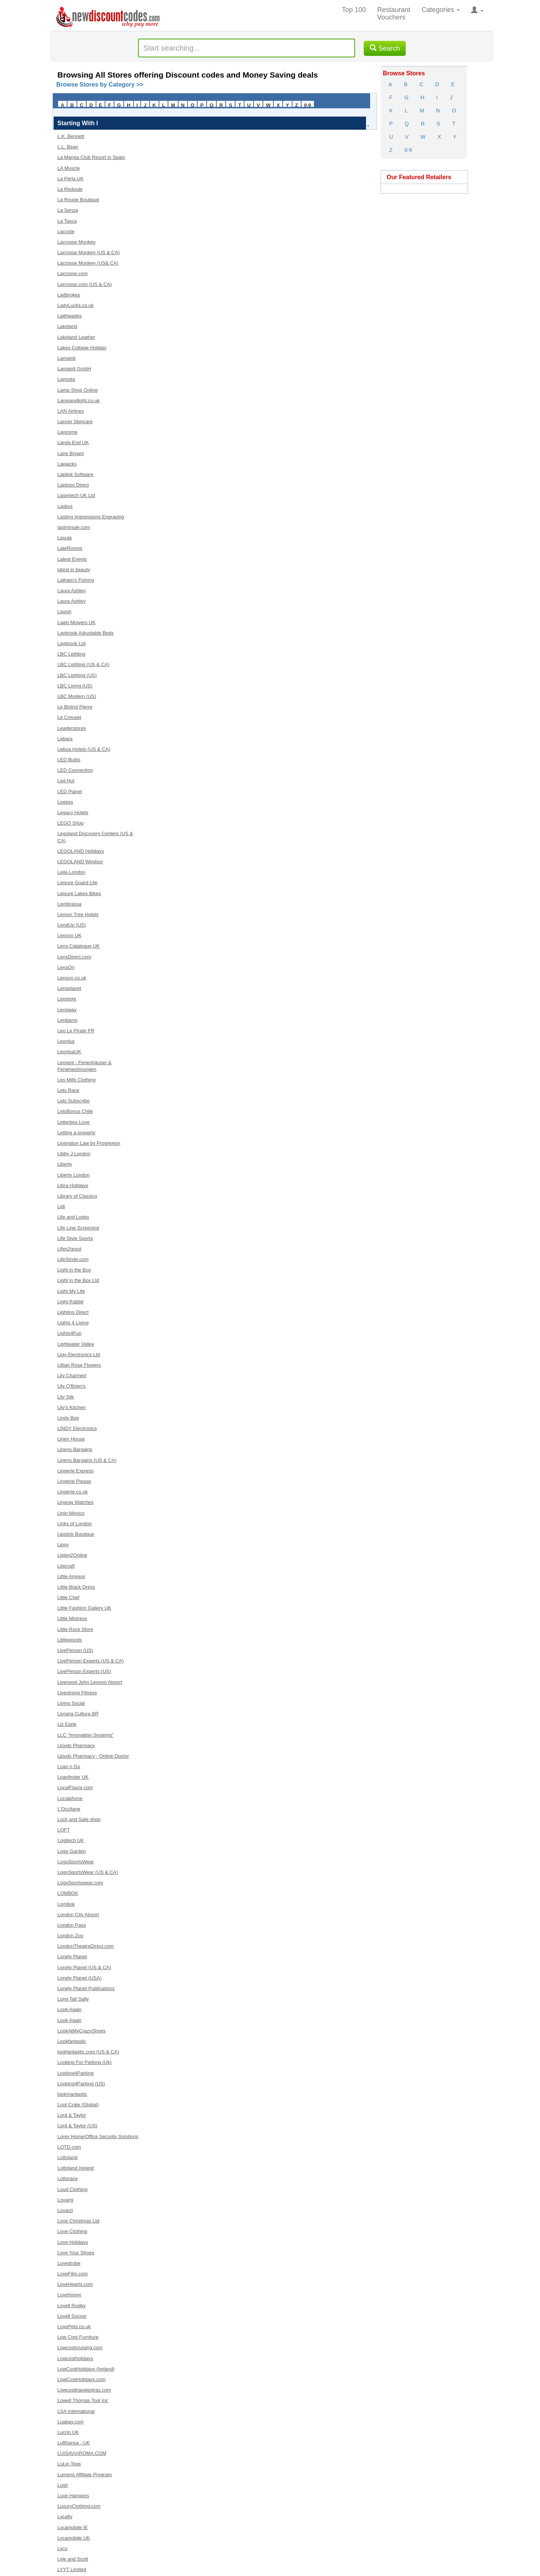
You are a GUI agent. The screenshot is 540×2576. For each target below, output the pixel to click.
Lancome (67, 432)
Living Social (71, 1703)
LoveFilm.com (72, 2273)
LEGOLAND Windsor (80, 861)
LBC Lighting (71, 654)
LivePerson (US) (75, 1650)
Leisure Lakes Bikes (79, 893)
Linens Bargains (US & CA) (87, 1460)
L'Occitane (68, 1809)
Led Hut (66, 780)
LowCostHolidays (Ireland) (85, 2369)
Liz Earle (66, 1724)
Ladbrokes (68, 295)
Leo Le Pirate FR (75, 1030)
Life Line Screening (78, 1228)
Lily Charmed (71, 1375)
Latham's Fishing (75, 580)
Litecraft (66, 1566)
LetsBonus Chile (75, 1111)
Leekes (65, 802)
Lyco (62, 2548)
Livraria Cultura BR (78, 1713)
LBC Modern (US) (76, 696)
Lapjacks (66, 464)
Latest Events (72, 559)
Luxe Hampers (73, 2495)
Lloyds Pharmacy (76, 1745)
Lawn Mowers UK (76, 622)
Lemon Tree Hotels (78, 914)
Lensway (66, 1009)
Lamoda (66, 379)
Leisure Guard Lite (77, 882)
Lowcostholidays (75, 2358)
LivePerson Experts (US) (84, 1671)
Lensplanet (69, 988)
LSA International (75, 2411)
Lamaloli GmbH (74, 368)
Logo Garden (71, 1851)
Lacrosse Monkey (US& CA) (87, 263)
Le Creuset (69, 717)
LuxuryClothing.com (78, 2506)
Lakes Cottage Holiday (81, 347)
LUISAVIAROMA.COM (81, 2453)
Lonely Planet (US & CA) (84, 1967)
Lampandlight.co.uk (78, 400)
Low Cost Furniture (78, 2337)
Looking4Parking (75, 2073)
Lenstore (66, 999)
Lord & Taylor (71, 2115)
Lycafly (64, 2516)
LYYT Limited (71, 2569)
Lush (62, 2485)
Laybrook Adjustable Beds (85, 633)
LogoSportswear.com (80, 1883)
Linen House (71, 1439)
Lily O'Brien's (71, 1386)
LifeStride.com (72, 1259)
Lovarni (65, 2200)
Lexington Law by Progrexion (88, 1143)
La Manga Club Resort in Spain (91, 157)
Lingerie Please (74, 1481)
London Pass (71, 1925)
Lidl (61, 1206)
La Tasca (67, 221)
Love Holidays (72, 2242)
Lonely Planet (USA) (79, 1978)
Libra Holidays (72, 1185)
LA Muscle (68, 168)
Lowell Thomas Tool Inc (82, 2400)
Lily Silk (65, 1397)
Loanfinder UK (72, 1777)
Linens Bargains (74, 1449)
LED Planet (69, 791)
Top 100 (354, 9)
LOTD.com (69, 2147)
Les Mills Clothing (76, 1080)
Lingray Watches (75, 1502)
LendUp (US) (71, 925)
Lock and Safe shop (78, 1819)
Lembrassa (69, 904)
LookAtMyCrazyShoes (81, 2031)
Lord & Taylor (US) (77, 2125)
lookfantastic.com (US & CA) (88, 2052)
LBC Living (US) (74, 686)
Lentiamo (67, 1020)
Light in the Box (74, 1270)
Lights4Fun (69, 1333)
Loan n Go (68, 1766)
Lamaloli (66, 358)
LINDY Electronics (77, 1428)
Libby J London (73, 1153)
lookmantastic (72, 2094)
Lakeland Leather (76, 337)
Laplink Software (75, 474)
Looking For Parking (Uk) (84, 2062)
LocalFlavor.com (75, 1787)
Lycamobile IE (72, 2527)
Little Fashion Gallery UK (84, 1608)
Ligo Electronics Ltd (78, 1354)
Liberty (64, 1164)
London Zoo (70, 1935)
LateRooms (69, 548)
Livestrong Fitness (77, 1692)
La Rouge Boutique (78, 199)
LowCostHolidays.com (81, 2379)
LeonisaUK (69, 1051)
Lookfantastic (71, 2041)
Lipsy (63, 1544)
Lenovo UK (69, 935)
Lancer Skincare (75, 421)
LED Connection (75, 770)
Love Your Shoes (75, 2252)
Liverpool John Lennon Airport (89, 1682)
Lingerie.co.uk (72, 1492)
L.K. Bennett (70, 136)
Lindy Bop (68, 1418)
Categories (441, 9)
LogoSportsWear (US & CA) (87, 1872)
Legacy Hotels (72, 812)
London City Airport (78, 1914)
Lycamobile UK (73, 2538)
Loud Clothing (72, 2189)
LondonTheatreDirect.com (85, 1946)
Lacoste (66, 231)
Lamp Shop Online (77, 390)
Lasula (64, 538)
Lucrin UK (68, 2432)
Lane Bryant (70, 453)
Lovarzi (65, 2210)
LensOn (66, 967)
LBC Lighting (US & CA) (83, 664)
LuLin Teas (69, 2464)
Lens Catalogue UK (78, 946)
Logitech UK (70, 1840)
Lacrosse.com (72, 273)
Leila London (71, 872)
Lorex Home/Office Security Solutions (97, 2136)
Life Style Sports (75, 1238)
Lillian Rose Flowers (79, 1365)
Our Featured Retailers (419, 177)
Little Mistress (72, 1618)
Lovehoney (69, 2294)
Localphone (69, 1798)
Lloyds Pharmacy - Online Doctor (93, 1756)
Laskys (64, 506)
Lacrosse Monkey (76, 242)
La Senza (67, 210)
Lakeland (67, 326)
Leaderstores (71, 728)
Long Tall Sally (73, 1999)
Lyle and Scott (72, 2559)
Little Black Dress (76, 1587)
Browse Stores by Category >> (99, 84)
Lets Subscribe (73, 1101)
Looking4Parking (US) (81, 2083)
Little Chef (68, 1597)
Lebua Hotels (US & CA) (83, 749)
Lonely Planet (72, 1956)
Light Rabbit (70, 1301)
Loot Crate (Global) (78, 2104)
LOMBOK (67, 1893)
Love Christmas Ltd (78, 2221)
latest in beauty (73, 569)
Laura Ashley (71, 590)
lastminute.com (73, 527)
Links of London (74, 1523)
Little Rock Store (75, 1629)
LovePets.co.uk (74, 2326)
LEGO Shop (70, 823)
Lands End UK (73, 442)
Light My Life (71, 1291)
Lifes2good (69, 1249)
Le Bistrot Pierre (74, 707)
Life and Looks (73, 1217)
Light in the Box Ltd (78, 1280)
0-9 (307, 104)
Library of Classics (77, 1196)
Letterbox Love (73, 1122)
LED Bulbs (68, 759)
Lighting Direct (72, 1312)
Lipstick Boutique (75, 1534)
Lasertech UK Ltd (76, 495)
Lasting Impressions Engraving (90, 517)
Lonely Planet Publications (86, 1988)
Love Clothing (72, 2231)
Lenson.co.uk (71, 978)
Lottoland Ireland (75, 2168)
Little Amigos (71, 1576)
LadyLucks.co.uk (75, 305)
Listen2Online (72, 1555)
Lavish (64, 611)
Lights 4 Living (72, 1322)
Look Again (69, 2009)
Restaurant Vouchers (393, 13)
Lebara (64, 738)
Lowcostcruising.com (80, 2347)
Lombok (66, 1904)
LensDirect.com (74, 957)
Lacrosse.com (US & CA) (84, 284)
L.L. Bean (67, 147)
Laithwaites (69, 316)
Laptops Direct (73, 485)
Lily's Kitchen (71, 1407)
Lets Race (68, 1090)
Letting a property (76, 1132)
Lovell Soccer (72, 2316)
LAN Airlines (70, 411)
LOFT (63, 1830)
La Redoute (69, 189)
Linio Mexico (70, 1513)
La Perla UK (70, 178)
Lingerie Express (75, 1471)
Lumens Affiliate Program (84, 2474)
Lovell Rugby (71, 2305)
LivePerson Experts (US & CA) (90, 1661)
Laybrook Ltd (71, 643)
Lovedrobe (68, 2263)
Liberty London (73, 1175)
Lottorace (67, 2178)
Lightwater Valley (75, 1344)
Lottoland (67, 2157)
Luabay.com (70, 2422)
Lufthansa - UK (73, 2443)
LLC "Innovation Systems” (85, 1735)
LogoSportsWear (75, 1862)
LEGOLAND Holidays (80, 851)
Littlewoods (69, 1640)
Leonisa (66, 1041)
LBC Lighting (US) (77, 675)
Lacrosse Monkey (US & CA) (88, 252)
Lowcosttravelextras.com (84, 2390)
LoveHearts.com (75, 2284)
